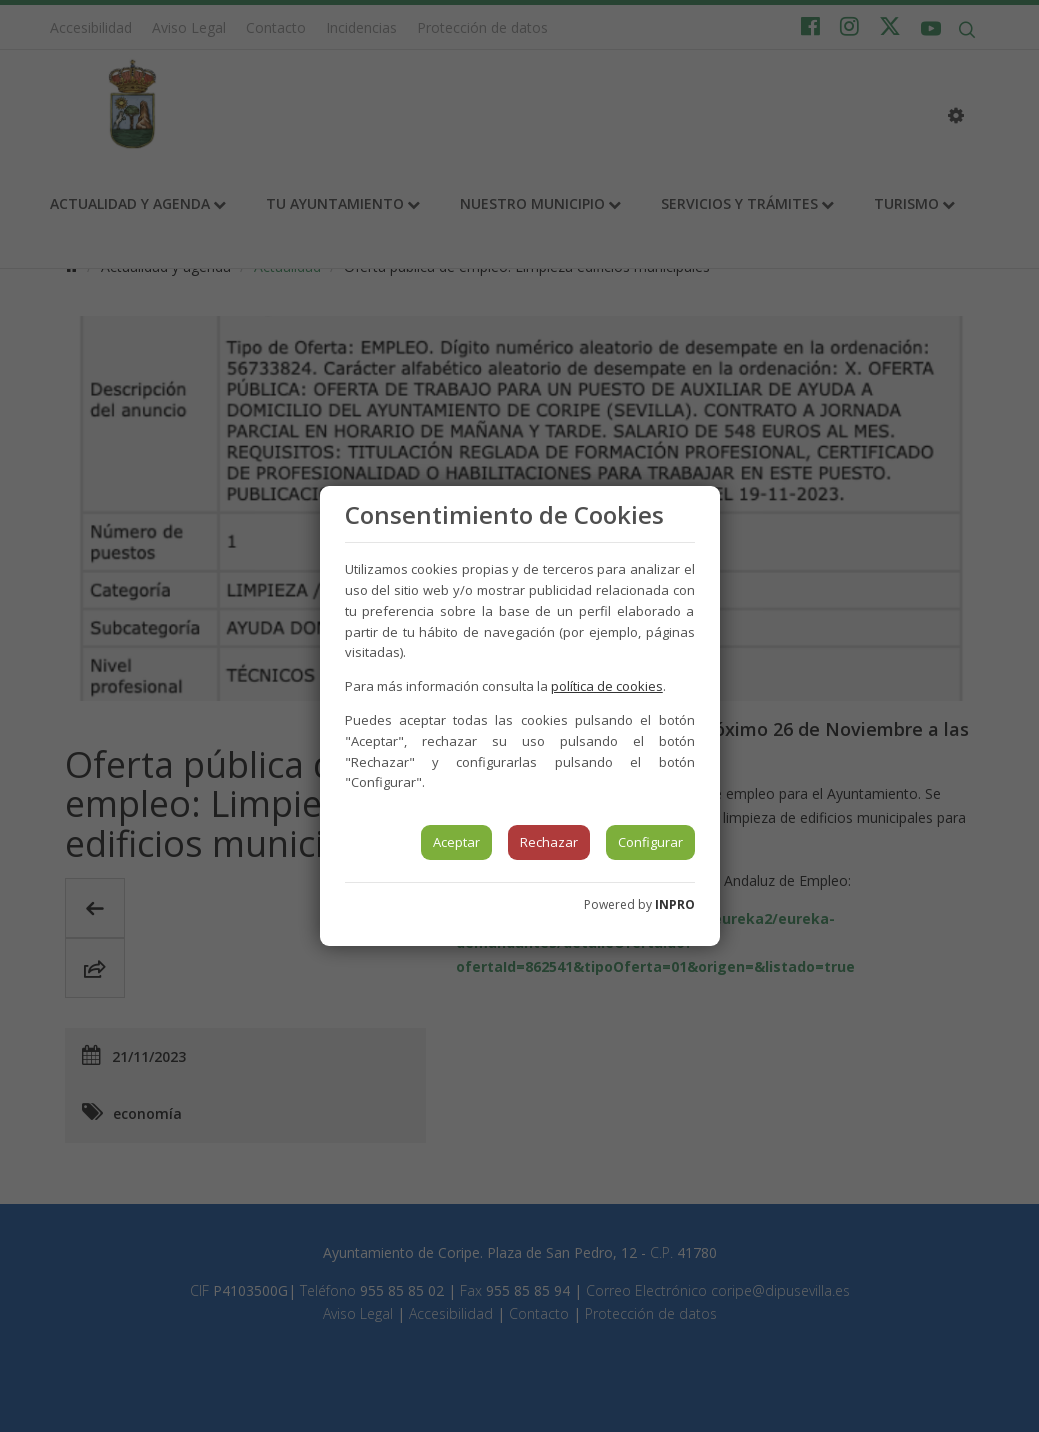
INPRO (675, 904)
